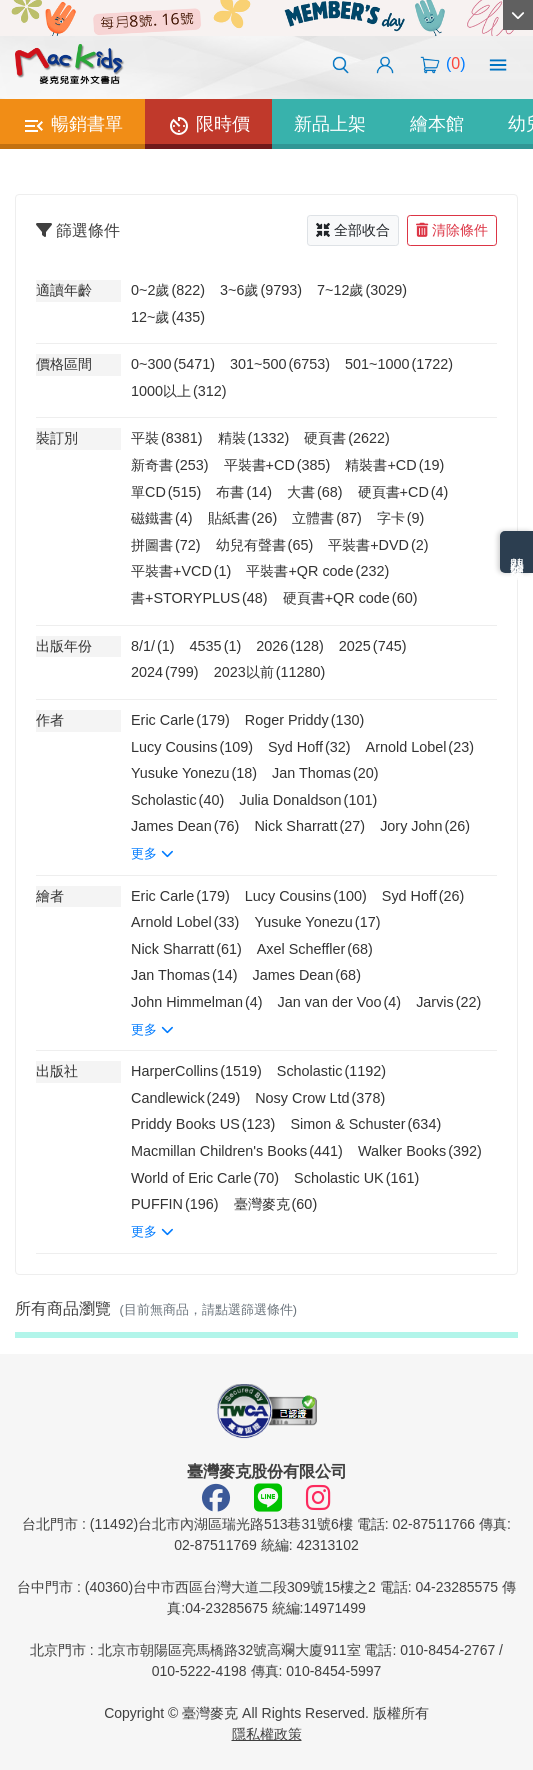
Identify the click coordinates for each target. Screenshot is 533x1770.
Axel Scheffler (315, 949)
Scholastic (177, 800)
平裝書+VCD (181, 571)
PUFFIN (175, 1204)
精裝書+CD (394, 465)
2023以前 (270, 672)
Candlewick (185, 1098)
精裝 (254, 438)
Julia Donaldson (308, 800)
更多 (152, 853)
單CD (166, 492)
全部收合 (353, 230)
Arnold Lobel (420, 747)
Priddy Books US (203, 1124)
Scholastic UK (356, 1178)
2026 (290, 646)
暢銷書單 (72, 126)
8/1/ (153, 646)
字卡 (401, 518)
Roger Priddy (305, 720)
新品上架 (330, 124)
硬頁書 (347, 438)
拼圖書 (166, 545)
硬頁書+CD (403, 492)
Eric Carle (180, 720)
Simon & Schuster (365, 1124)
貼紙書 (243, 518)
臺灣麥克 (276, 1204)
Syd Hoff (309, 747)
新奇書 (170, 465)
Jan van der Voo (340, 1002)
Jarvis (448, 1002)
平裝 (167, 438)
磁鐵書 (162, 518)
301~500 (280, 364)
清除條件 (452, 230)
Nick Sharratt (309, 826)
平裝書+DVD (378, 545)
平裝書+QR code (317, 571)
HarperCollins (196, 1071)
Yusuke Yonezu (194, 773)
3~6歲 (261, 290)
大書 (315, 492)
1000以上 (179, 391)
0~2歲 (168, 290)
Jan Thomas (325, 773)
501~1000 (399, 364)
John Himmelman (197, 1002)
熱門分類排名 (517, 552)
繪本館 (437, 124)
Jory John (425, 826)
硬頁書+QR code (350, 598)
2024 (165, 672)
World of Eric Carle (205, 1178)
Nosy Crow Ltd (320, 1098)
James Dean (185, 826)
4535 (216, 646)
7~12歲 (362, 290)
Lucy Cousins (192, 747)
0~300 (173, 364)
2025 (373, 646)
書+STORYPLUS (199, 598)
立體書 (327, 518)
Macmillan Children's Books (237, 1151)
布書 (244, 492)
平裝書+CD (277, 465)
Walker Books (420, 1151)
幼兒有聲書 (265, 545)
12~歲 (168, 317)
